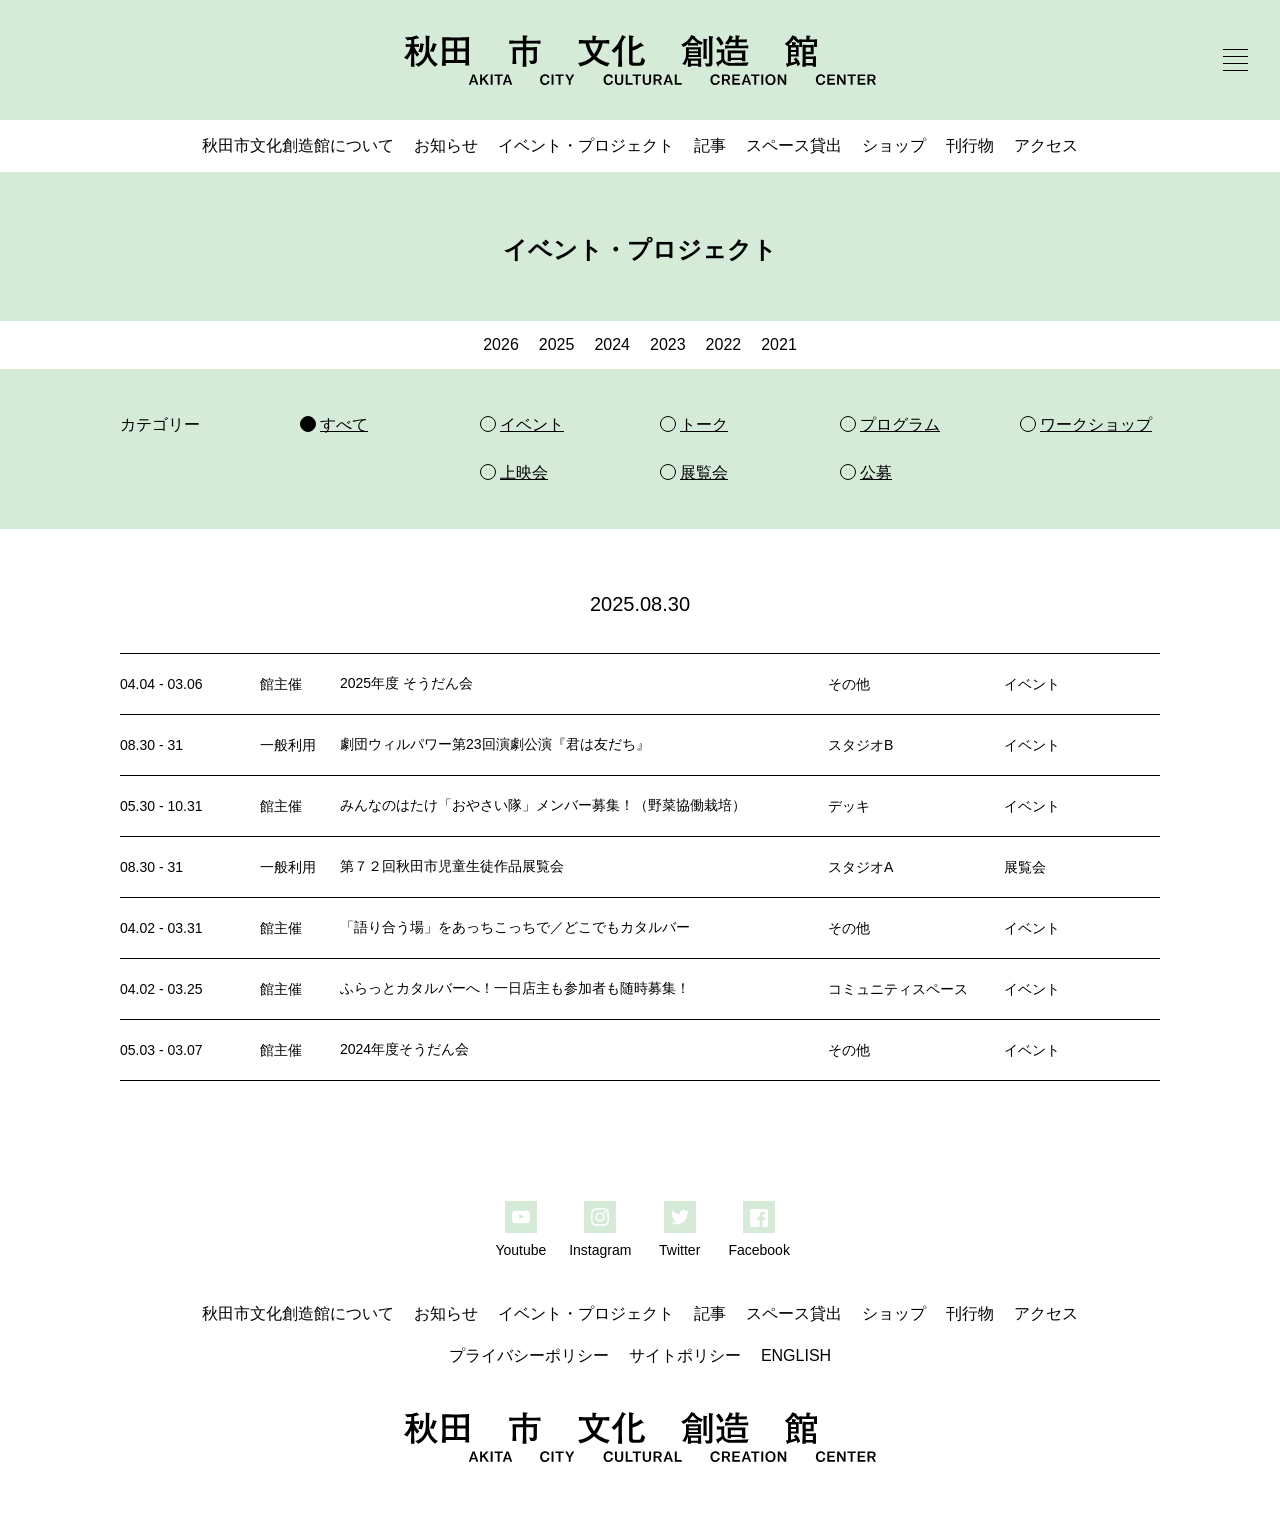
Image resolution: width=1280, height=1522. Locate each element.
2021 (779, 344)
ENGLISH (796, 1355)
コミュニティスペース (898, 989)
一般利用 (288, 745)
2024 (612, 344)
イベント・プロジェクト (586, 145)
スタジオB (860, 745)
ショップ (894, 145)
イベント (1032, 684)
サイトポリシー (685, 1355)
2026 (501, 344)
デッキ (849, 806)
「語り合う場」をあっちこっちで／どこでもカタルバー (515, 927)
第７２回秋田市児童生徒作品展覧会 (452, 866)
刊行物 (970, 145)
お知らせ (446, 145)
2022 (724, 344)
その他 (849, 684)
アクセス (1046, 145)
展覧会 (1025, 867)
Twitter (679, 1250)
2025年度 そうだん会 (406, 683)
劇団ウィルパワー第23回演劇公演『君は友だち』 (495, 744)
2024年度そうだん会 (404, 1049)
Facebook (758, 1250)
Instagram (600, 1250)
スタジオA (860, 867)
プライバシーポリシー (529, 1355)
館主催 (281, 684)
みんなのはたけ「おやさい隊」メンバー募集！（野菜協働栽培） (543, 805)
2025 (557, 344)
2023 (668, 344)
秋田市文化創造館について (298, 145)
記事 (710, 145)
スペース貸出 (794, 145)
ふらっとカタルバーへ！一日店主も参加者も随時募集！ (515, 988)
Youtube (520, 1250)
